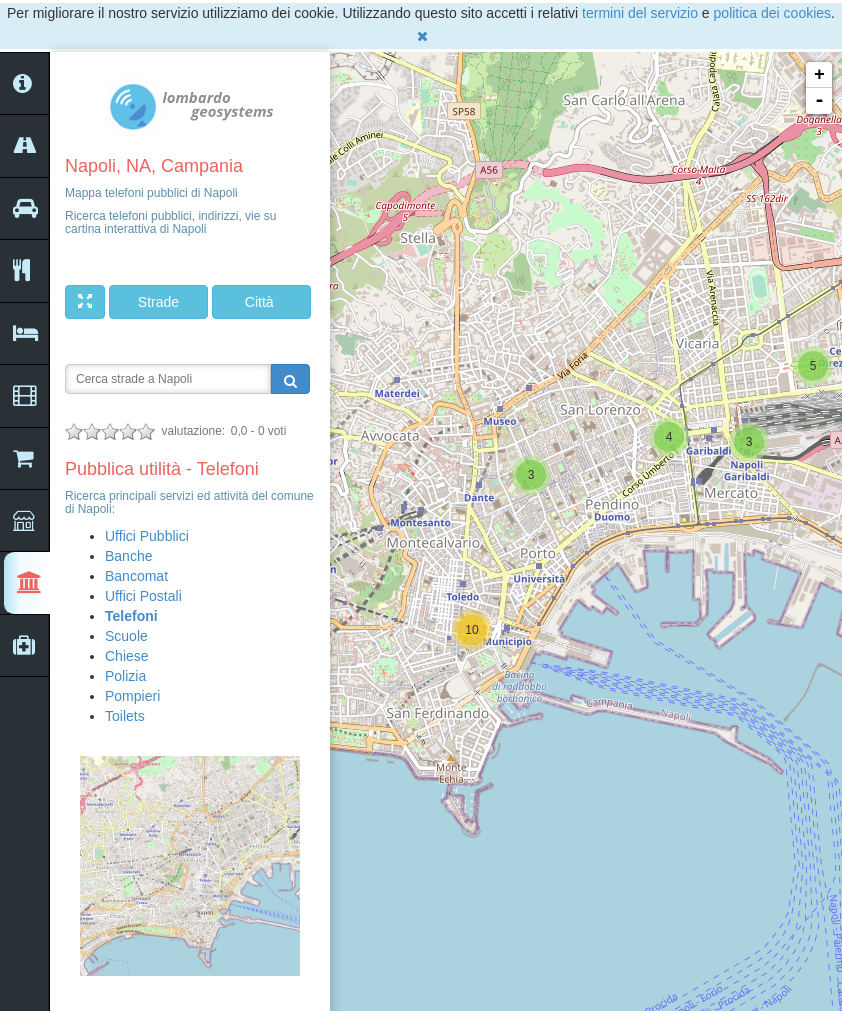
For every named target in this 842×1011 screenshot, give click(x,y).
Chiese (127, 656)
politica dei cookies (773, 13)
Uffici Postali (143, 596)
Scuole (126, 636)
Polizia (125, 676)
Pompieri (132, 696)
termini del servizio (640, 13)
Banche (128, 556)
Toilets (125, 716)
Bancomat (136, 576)
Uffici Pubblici (147, 536)
